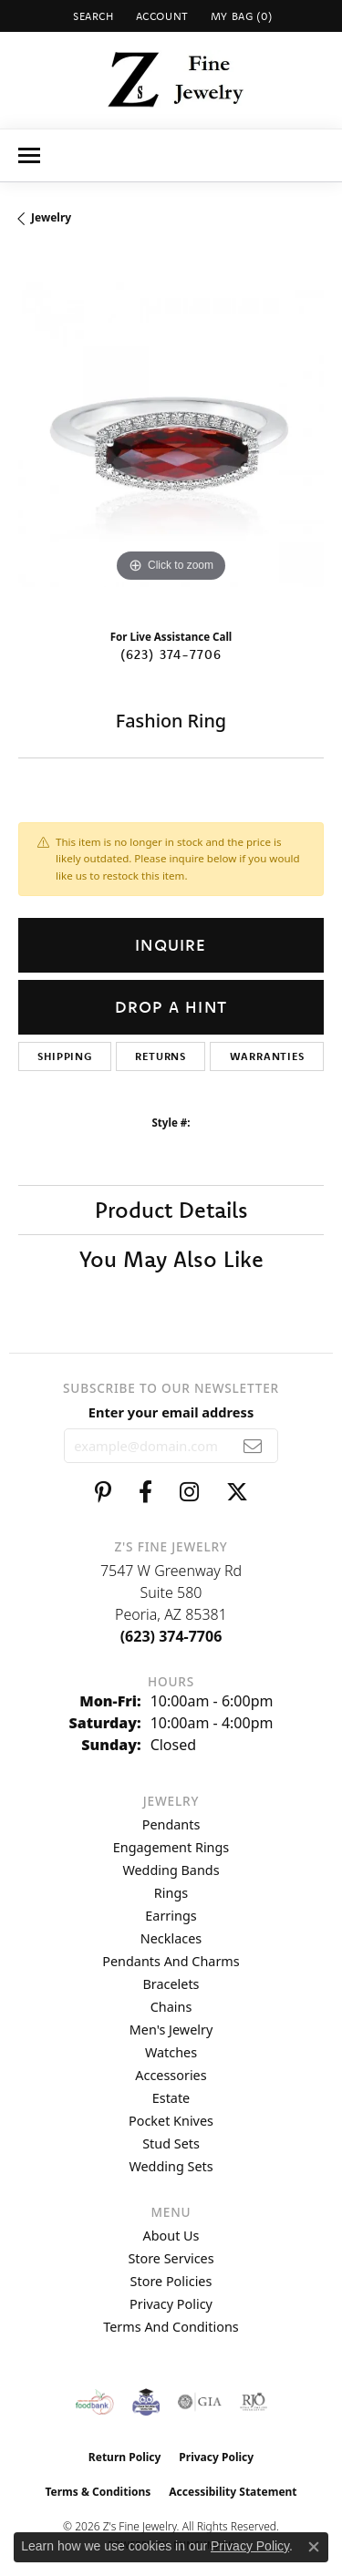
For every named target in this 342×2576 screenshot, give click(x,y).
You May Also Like (171, 1259)
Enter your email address (171, 1412)
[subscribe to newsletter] (253, 1445)
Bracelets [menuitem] (170, 1984)
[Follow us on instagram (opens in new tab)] (189, 1492)
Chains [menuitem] (171, 2006)
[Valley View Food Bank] (94, 2402)
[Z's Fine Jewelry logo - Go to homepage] (171, 80)
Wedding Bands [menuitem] (170, 1870)
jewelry (51, 217)
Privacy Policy (171, 2304)
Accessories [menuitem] (170, 2075)
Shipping (64, 1056)
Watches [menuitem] (171, 2052)
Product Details (171, 1209)
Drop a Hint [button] (171, 1006)
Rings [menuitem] (171, 1892)
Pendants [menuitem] (171, 1824)
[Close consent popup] (313, 2546)
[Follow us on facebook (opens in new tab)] (145, 1492)
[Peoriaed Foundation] (146, 2402)
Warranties (267, 1056)
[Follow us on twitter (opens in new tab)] (237, 1492)
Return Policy (124, 2457)
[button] (91, 16)
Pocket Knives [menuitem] (171, 2120)
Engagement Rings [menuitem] (171, 1847)
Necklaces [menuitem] (171, 1938)
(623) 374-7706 (171, 654)
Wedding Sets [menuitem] (170, 2166)
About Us (171, 2235)
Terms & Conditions (97, 2491)
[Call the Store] (171, 1636)
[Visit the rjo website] (253, 2402)
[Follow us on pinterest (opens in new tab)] (103, 1492)
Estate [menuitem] (171, 2098)
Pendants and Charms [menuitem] (170, 1961)
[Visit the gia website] (200, 2402)
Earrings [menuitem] (170, 1915)
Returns (160, 1056)
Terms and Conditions (170, 2326)
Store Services (170, 2258)
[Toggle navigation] (29, 155)
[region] (171, 434)
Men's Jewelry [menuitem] (171, 2029)
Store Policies (171, 2281)
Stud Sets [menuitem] (171, 2143)
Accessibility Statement (232, 2491)
